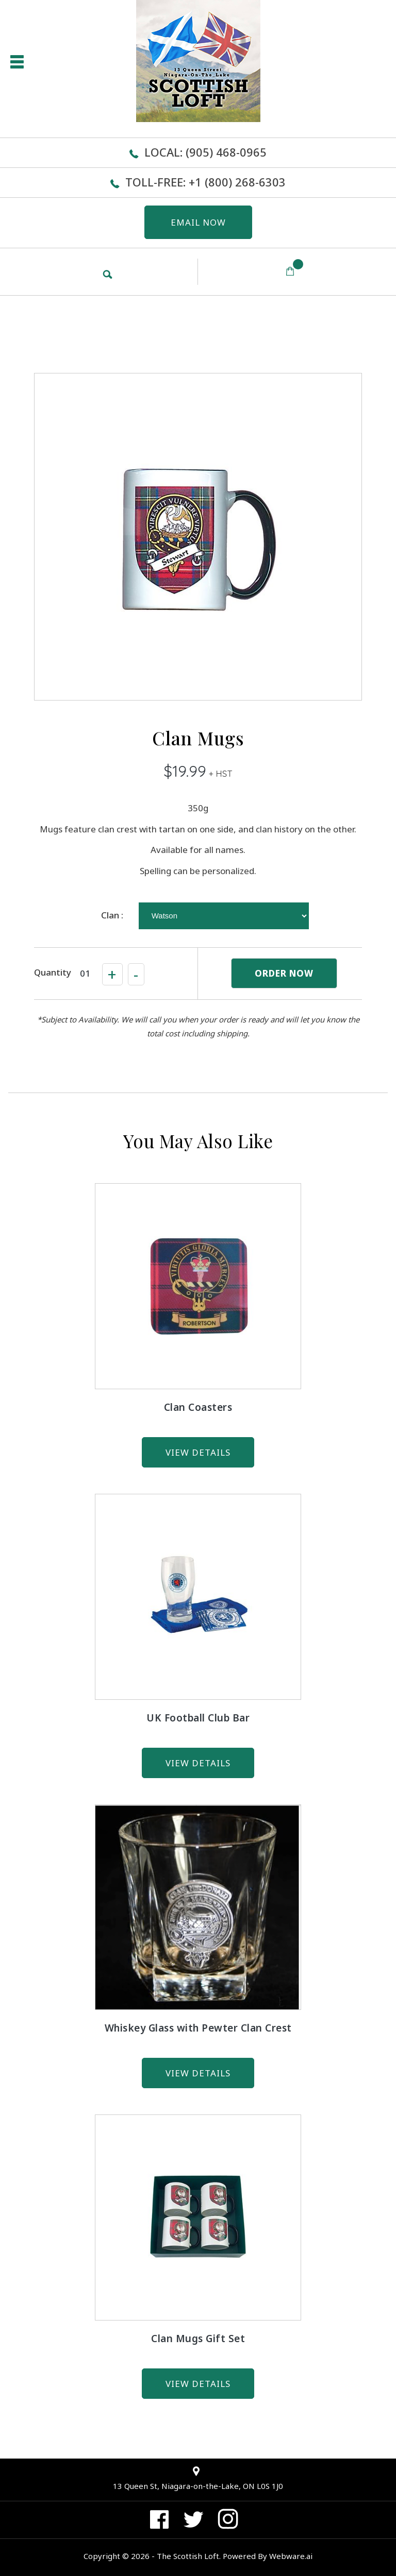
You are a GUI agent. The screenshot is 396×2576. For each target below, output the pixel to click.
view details (198, 1452)
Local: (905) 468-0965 (205, 152)
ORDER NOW (284, 973)
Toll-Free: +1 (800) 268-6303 (205, 182)
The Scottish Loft (188, 2556)
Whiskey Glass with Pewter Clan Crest (198, 2028)
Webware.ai (290, 2556)
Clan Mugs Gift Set (198, 2338)
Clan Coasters (198, 1407)
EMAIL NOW (198, 222)
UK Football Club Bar (198, 1718)
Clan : (112, 915)
